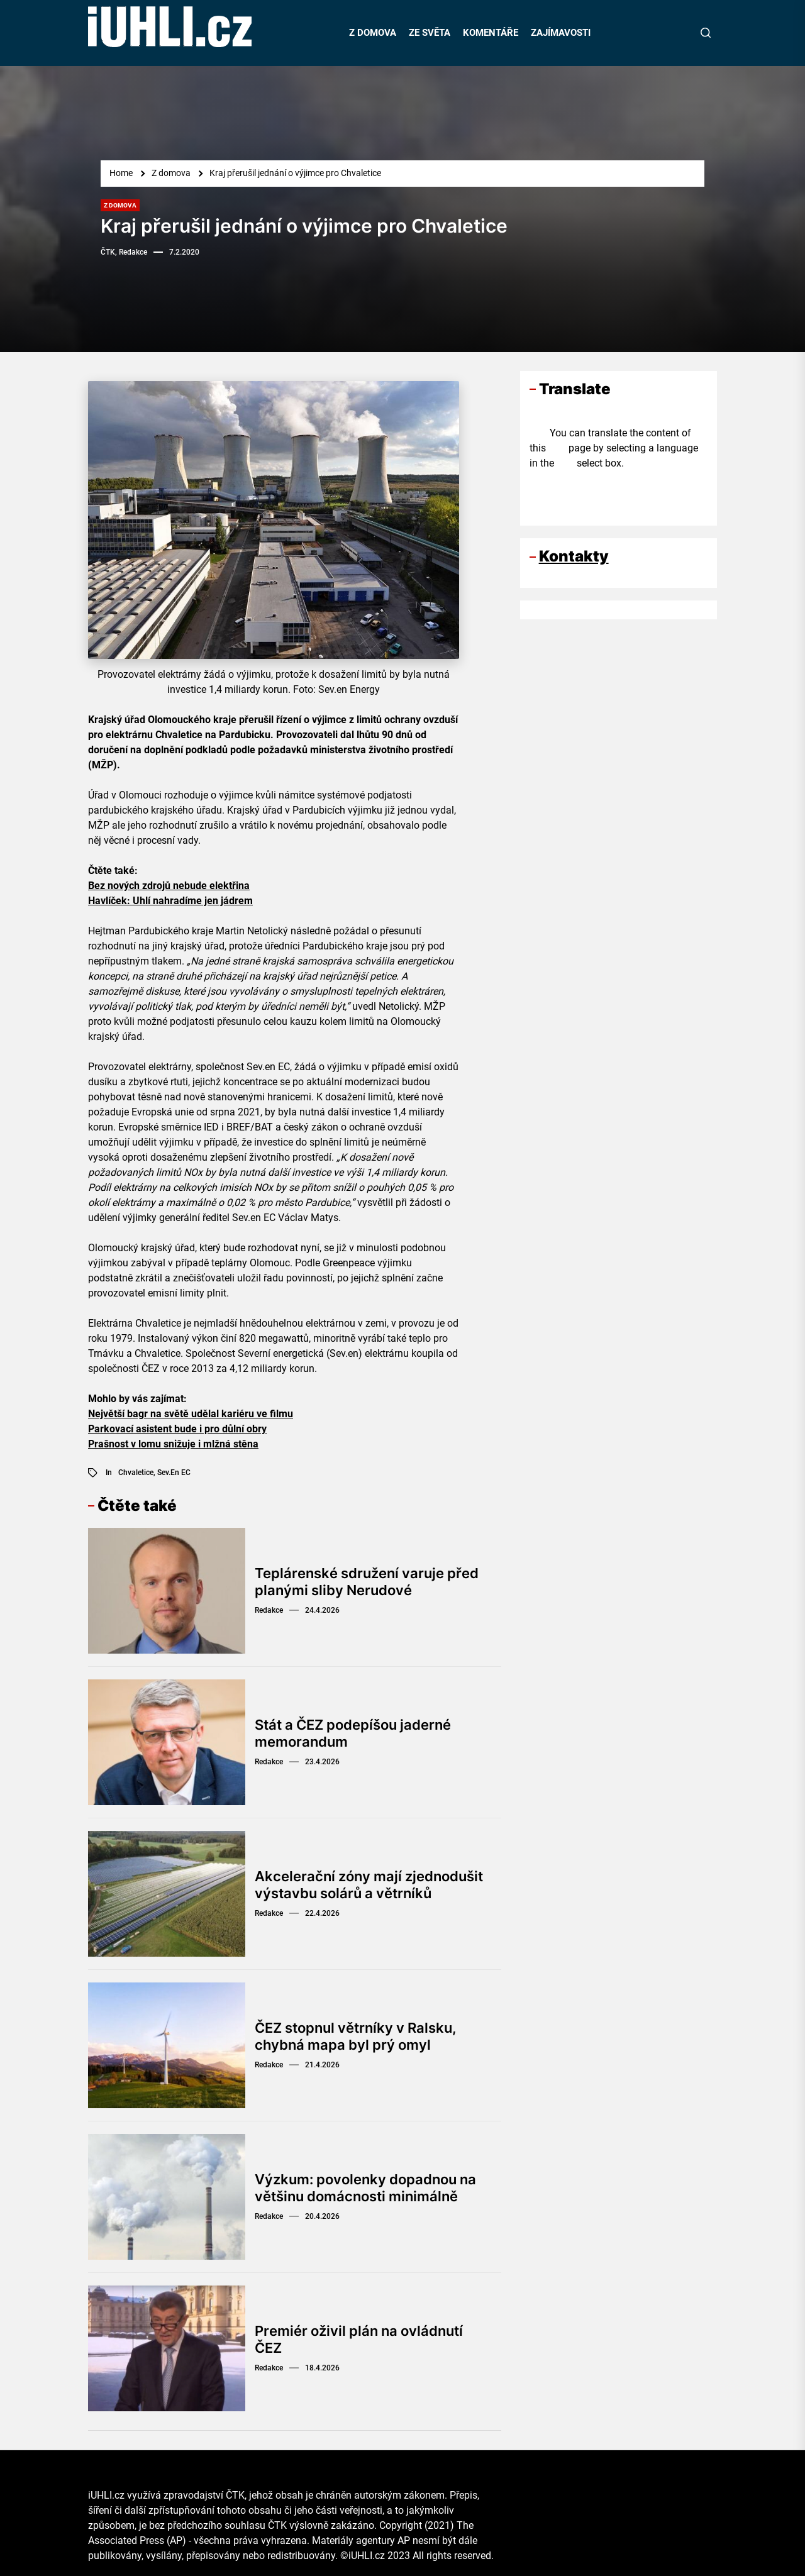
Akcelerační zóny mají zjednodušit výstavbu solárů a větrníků (369, 1884)
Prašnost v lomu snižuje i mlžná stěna (173, 1444)
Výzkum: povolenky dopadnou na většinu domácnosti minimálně (365, 2187)
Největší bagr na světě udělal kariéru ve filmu (190, 1414)
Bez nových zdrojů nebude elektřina (169, 886)
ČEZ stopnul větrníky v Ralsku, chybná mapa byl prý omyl (356, 2036)
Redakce (269, 1610)
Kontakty (574, 556)
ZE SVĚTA (429, 32)
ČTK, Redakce (124, 252)
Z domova (120, 205)
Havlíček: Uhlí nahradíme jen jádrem (170, 901)
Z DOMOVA (372, 32)
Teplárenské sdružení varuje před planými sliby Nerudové (367, 1581)
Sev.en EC (174, 1472)
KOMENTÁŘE (490, 32)
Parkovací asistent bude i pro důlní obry (177, 1429)
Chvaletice (135, 1472)
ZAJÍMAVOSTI (561, 32)
